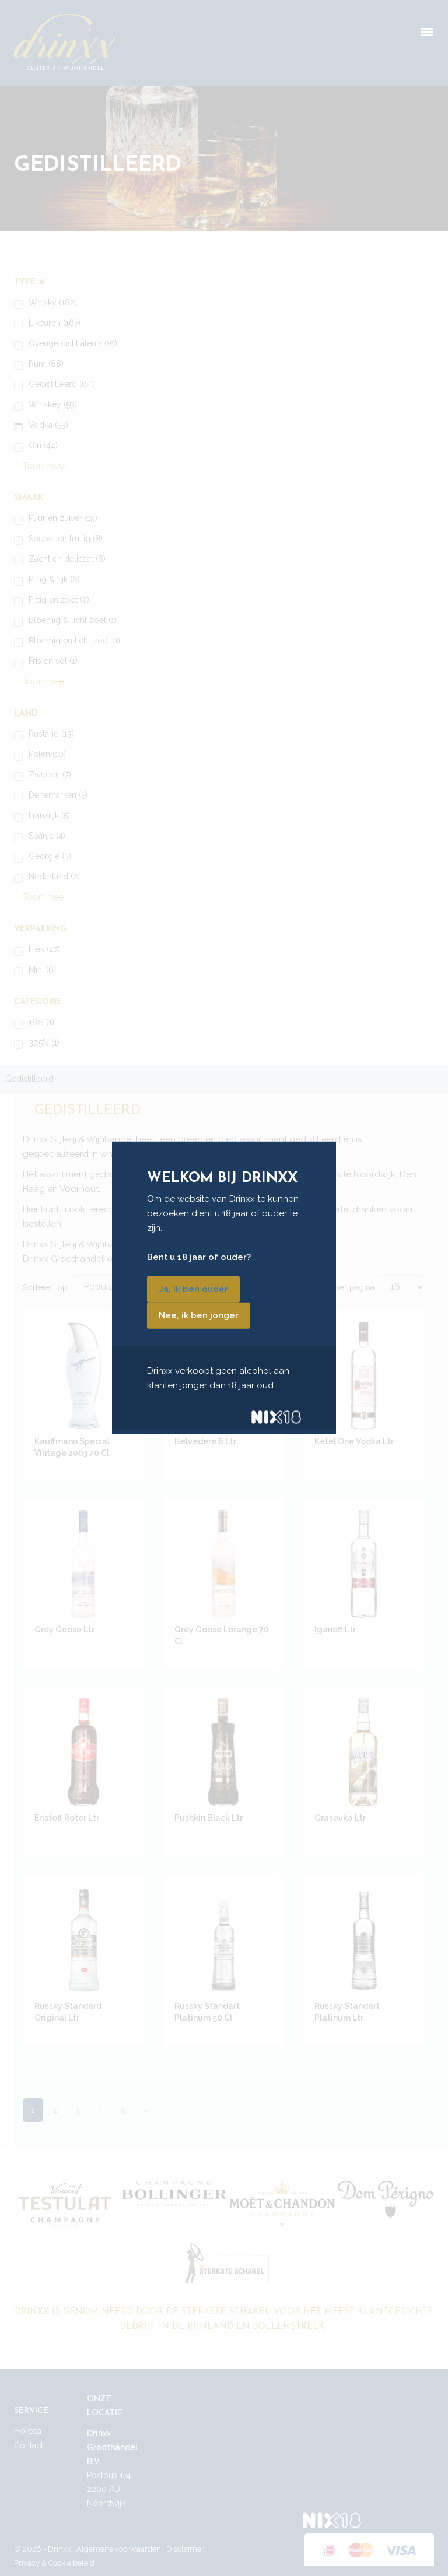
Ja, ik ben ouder (193, 1289)
